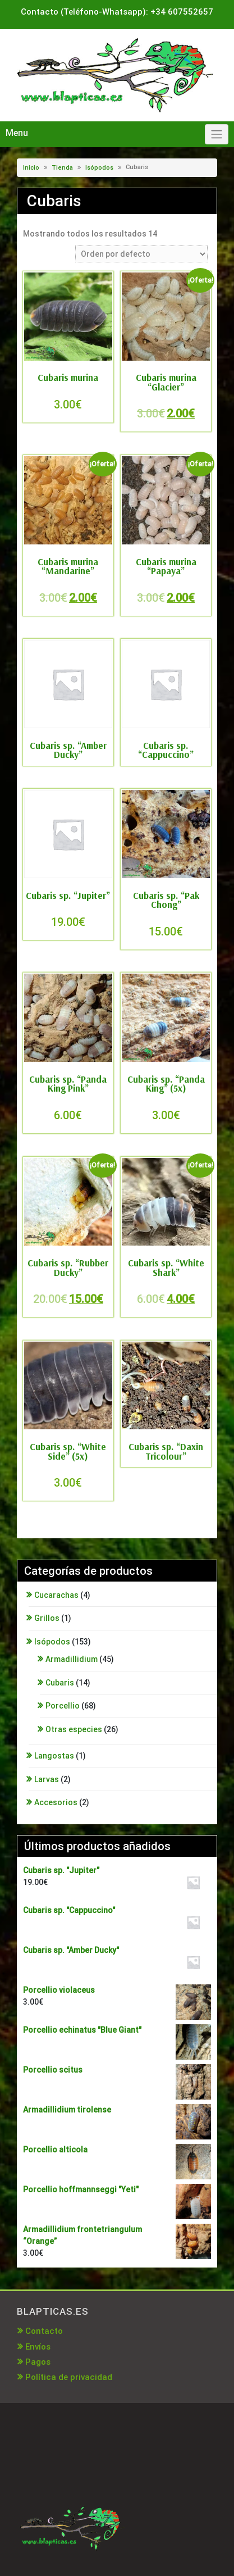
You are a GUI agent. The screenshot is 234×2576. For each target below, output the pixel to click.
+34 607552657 (181, 12)
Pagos (38, 2362)
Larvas (46, 1779)
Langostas (54, 1755)
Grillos (46, 1618)
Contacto (44, 2331)
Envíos (38, 2347)
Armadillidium (71, 1659)
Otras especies (73, 1729)
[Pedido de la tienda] (141, 254)
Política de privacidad (68, 2377)
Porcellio (62, 1705)
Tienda (62, 167)
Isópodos (99, 167)
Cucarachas (56, 1595)
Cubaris (59, 1682)
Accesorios (55, 1802)
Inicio (31, 167)
